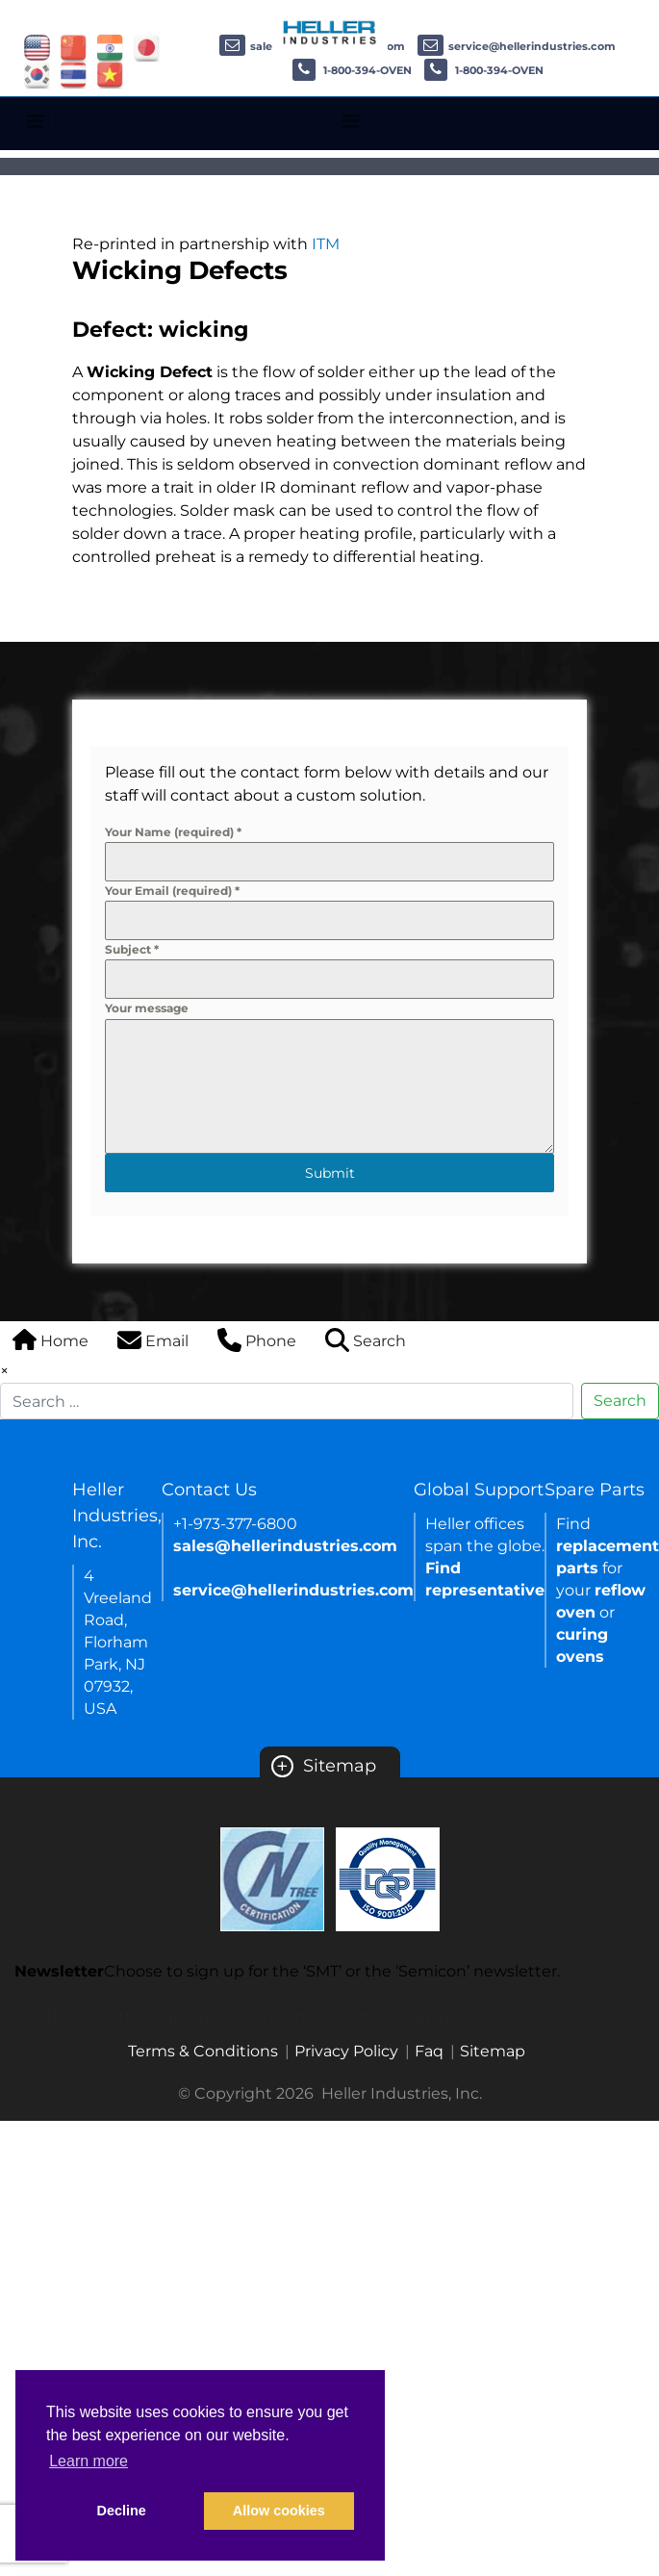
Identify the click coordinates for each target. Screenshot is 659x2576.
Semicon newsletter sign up (346, 2016)
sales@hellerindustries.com (285, 1546)
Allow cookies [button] (279, 2510)
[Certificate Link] (272, 1878)
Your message (147, 1008)
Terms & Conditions (203, 2051)
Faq (429, 2051)
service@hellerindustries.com (517, 46)
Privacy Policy (346, 2051)
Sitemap (323, 1765)
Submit (330, 1173)
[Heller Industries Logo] (330, 31)
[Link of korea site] (37, 73)
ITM (326, 244)
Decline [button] (121, 2510)
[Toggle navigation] (35, 121)
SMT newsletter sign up (118, 2016)
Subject (132, 949)
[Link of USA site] (37, 47)
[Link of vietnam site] (110, 73)
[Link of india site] (110, 47)
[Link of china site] (74, 47)
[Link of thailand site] (74, 73)
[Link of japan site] (147, 47)
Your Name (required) (173, 832)
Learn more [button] (88, 2461)
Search (620, 1400)
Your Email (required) (172, 890)
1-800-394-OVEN (352, 70)
